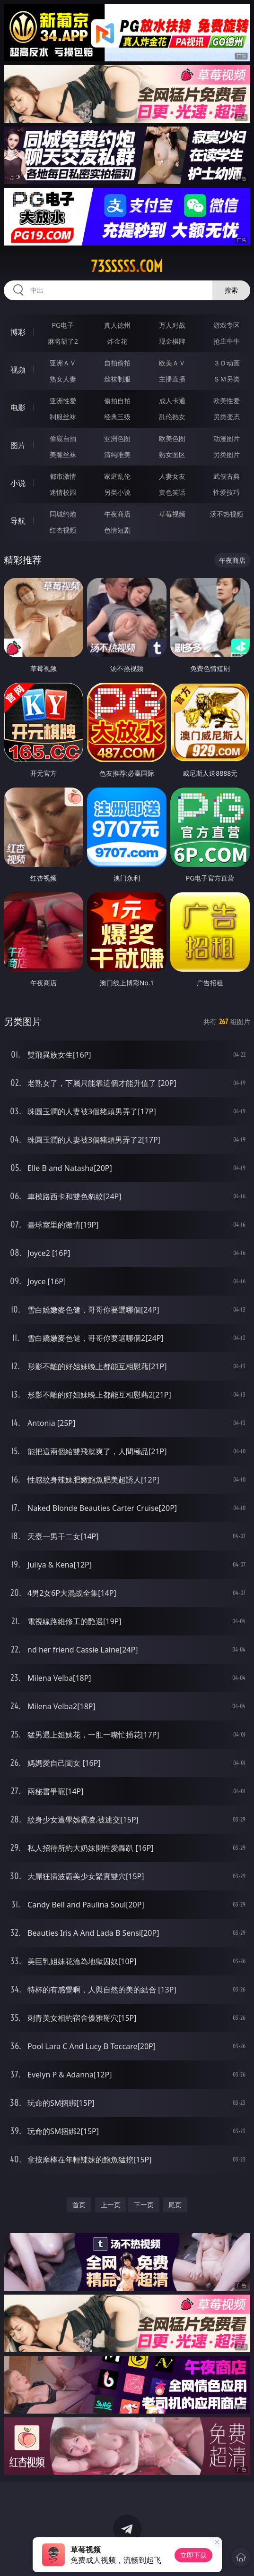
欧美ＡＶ (172, 362)
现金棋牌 (172, 341)
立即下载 (193, 2555)
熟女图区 (172, 454)
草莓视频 (172, 513)
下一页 (144, 2204)
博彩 (18, 332)
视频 (18, 369)
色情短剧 (117, 529)
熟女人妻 (63, 378)
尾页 (175, 2204)
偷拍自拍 (117, 400)
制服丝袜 (63, 416)
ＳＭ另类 (226, 378)
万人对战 (172, 325)
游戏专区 (226, 325)
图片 (18, 445)
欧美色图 (172, 438)
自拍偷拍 (117, 362)
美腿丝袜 (63, 454)
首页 (79, 2204)
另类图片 (226, 454)
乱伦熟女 (172, 416)
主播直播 (172, 378)
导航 (18, 521)
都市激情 (63, 476)
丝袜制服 (117, 378)
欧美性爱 (226, 400)
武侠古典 (226, 476)
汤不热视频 (226, 513)
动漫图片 (226, 438)
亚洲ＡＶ (63, 362)
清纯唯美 (117, 454)
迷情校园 (63, 492)
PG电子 (63, 325)
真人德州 (117, 325)
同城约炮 (63, 513)
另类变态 (226, 416)
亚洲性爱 (63, 400)
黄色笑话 (172, 492)
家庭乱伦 (117, 476)
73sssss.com (127, 266)
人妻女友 (172, 476)
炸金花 (117, 341)
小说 (18, 483)
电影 (18, 407)
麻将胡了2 (63, 341)
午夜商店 (117, 513)
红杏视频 (63, 529)
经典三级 (117, 416)
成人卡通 (172, 400)
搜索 (231, 290)
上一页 (111, 2204)
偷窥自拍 (63, 438)
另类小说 (117, 492)
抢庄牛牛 (226, 341)
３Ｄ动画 (226, 362)
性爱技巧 (226, 492)
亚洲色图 (117, 438)
